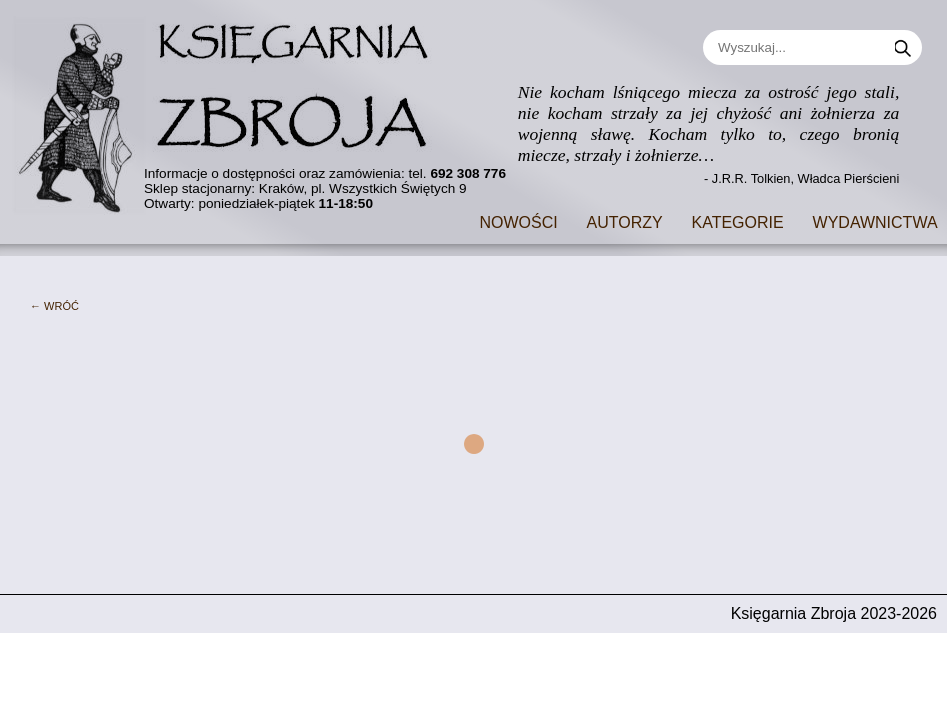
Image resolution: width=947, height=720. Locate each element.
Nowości (518, 220)
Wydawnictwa (875, 220)
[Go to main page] (235, 107)
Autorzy (625, 220)
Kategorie (738, 220)
